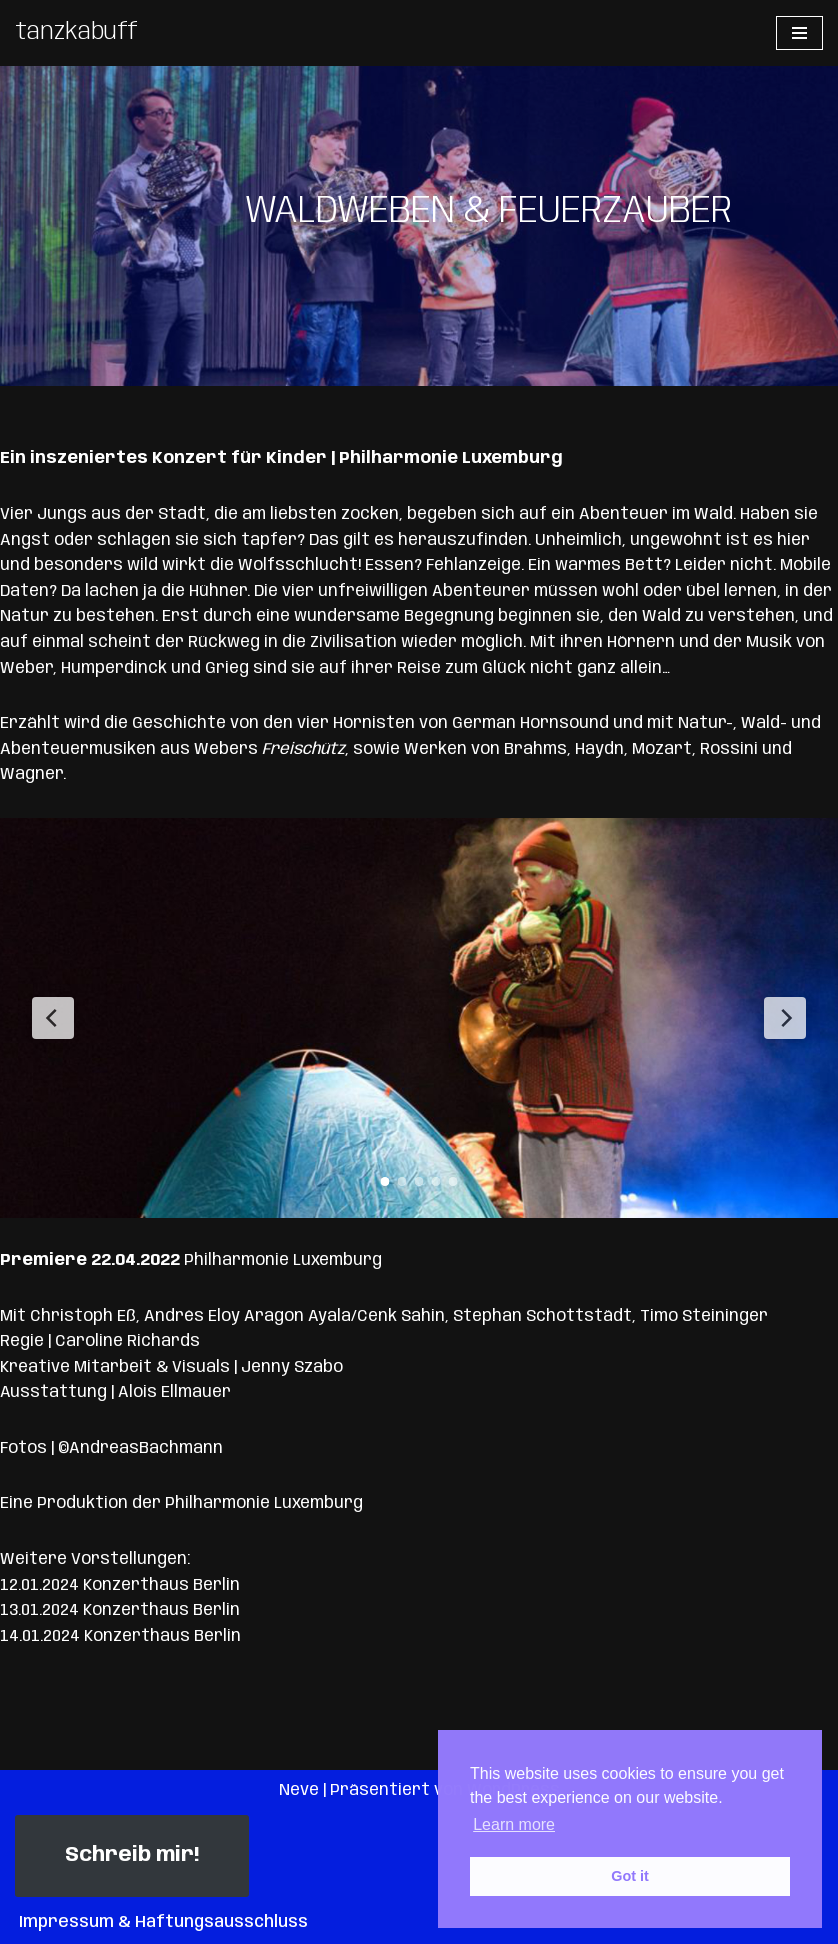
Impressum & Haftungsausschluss (163, 1922)
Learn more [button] (514, 1824)
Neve (299, 1790)
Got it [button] (630, 1876)
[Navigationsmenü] (799, 33)
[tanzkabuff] (76, 33)
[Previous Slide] (53, 1018)
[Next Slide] (785, 1018)
